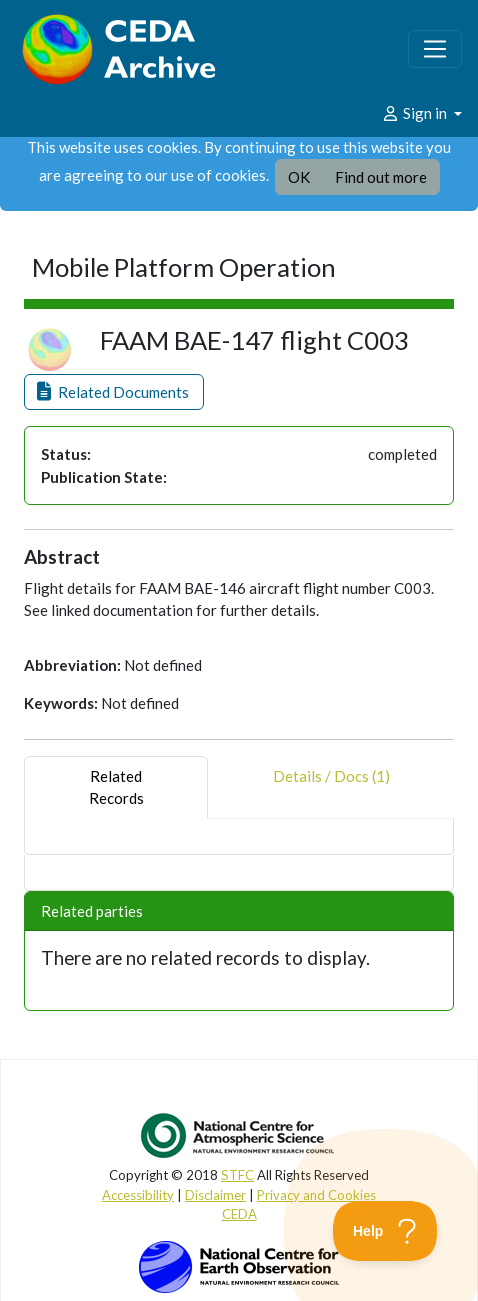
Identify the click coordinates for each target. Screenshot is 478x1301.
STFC (237, 1175)
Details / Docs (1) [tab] (331, 787)
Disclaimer (215, 1195)
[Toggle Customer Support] (385, 1231)
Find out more (381, 177)
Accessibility (138, 1195)
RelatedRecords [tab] (116, 787)
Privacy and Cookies (316, 1195)
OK (299, 177)
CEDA (239, 1214)
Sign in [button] (415, 113)
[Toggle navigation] (435, 49)
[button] (114, 392)
